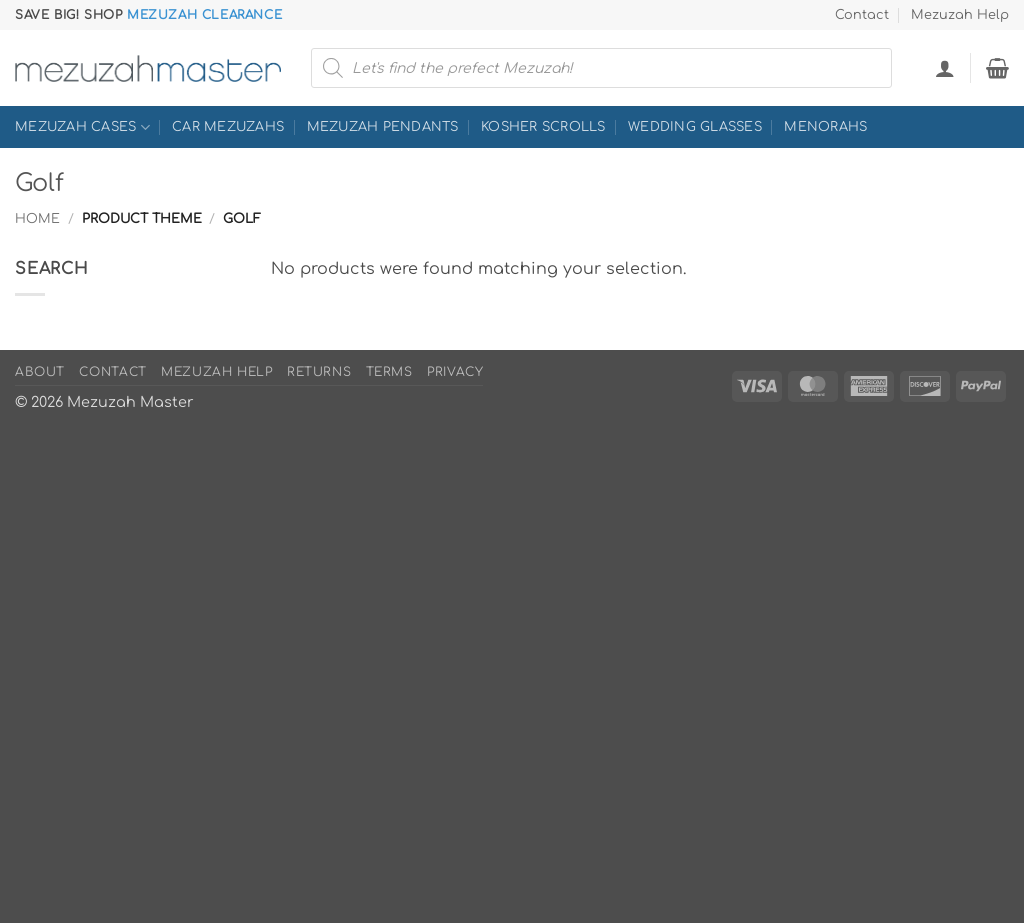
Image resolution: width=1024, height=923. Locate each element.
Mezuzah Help (960, 15)
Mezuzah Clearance (204, 15)
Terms (389, 372)
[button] (945, 68)
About (40, 372)
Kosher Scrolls (543, 127)
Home (37, 219)
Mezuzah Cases (82, 127)
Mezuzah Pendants (383, 127)
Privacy (455, 372)
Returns (319, 372)
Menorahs (825, 127)
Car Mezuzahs (228, 127)
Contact (862, 15)
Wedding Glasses (695, 127)
